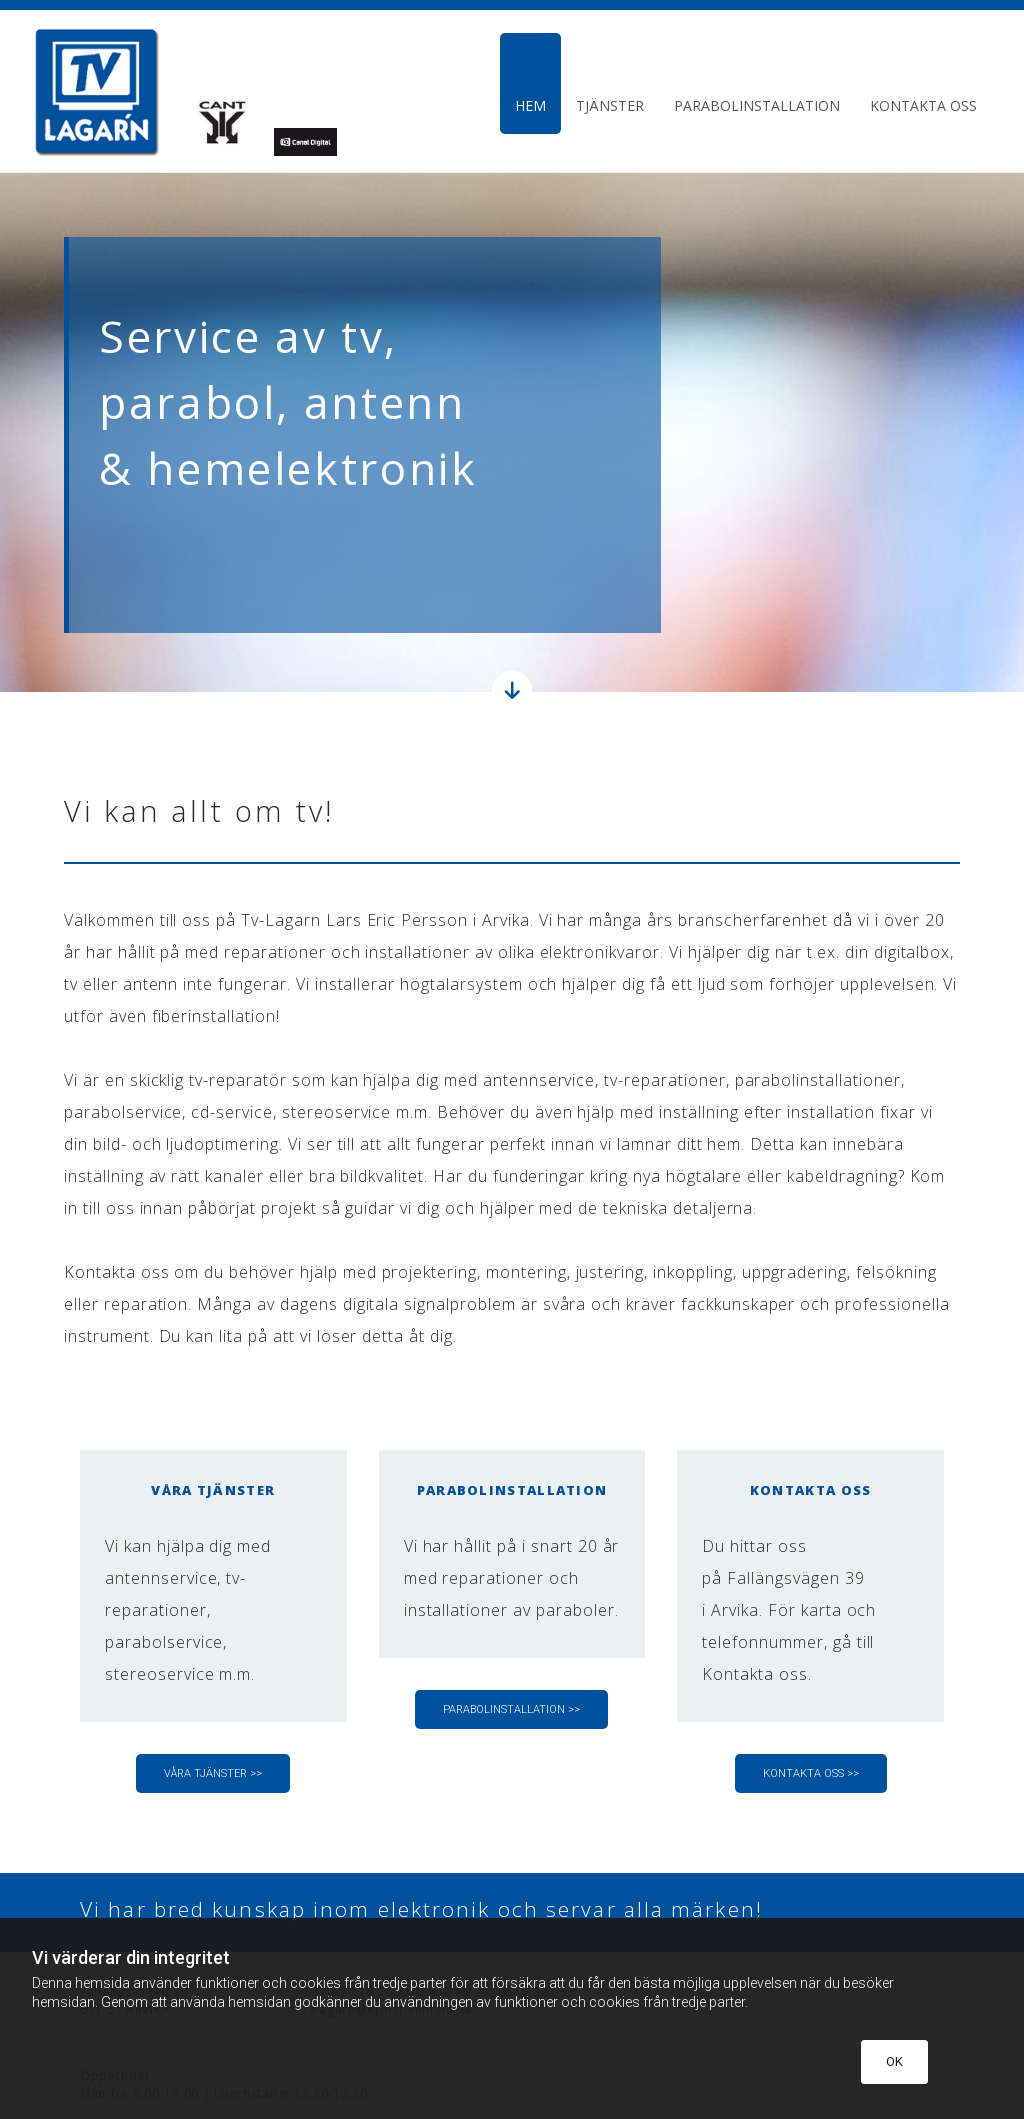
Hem (530, 105)
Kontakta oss (923, 105)
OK (894, 2061)
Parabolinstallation (757, 105)
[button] (213, 1773)
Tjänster (610, 105)
